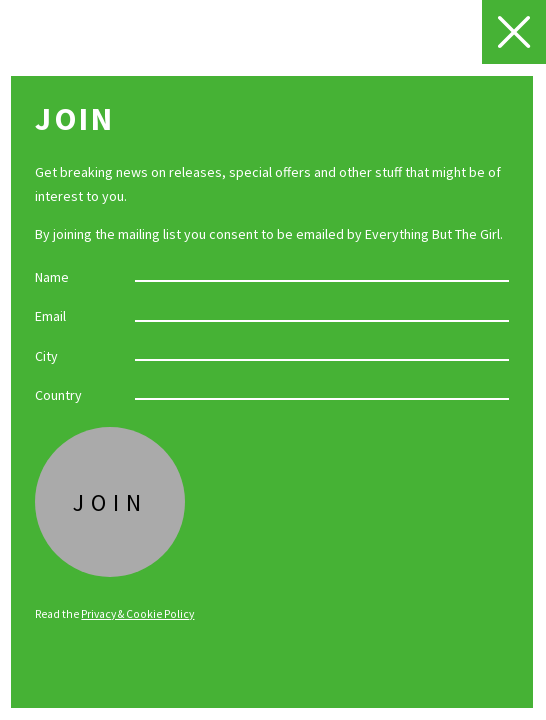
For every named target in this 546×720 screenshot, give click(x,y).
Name (52, 276)
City (46, 355)
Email (50, 315)
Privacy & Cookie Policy (137, 614)
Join (111, 502)
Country (58, 394)
